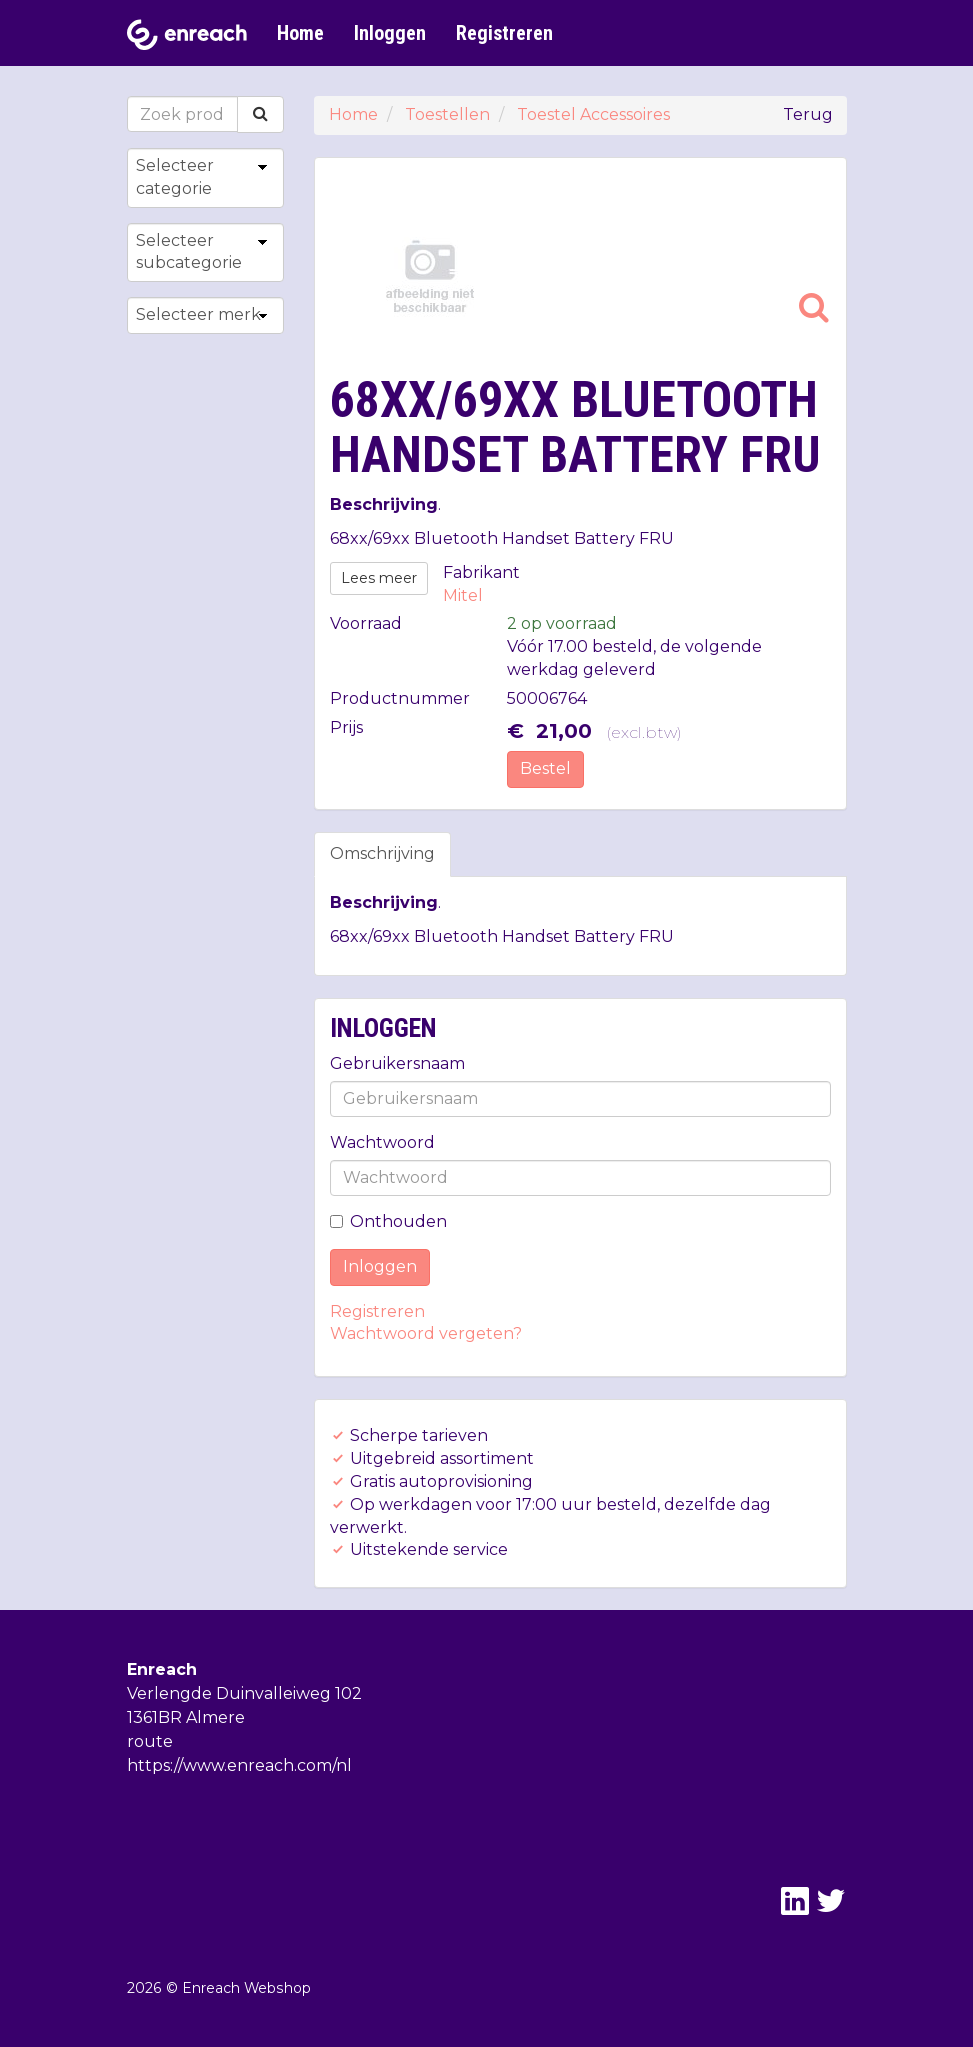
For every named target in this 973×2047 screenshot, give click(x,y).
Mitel (463, 595)
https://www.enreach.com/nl (239, 1765)
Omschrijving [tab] (382, 853)
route (150, 1741)
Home (300, 33)
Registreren (504, 33)
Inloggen (390, 33)
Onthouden (388, 1221)
